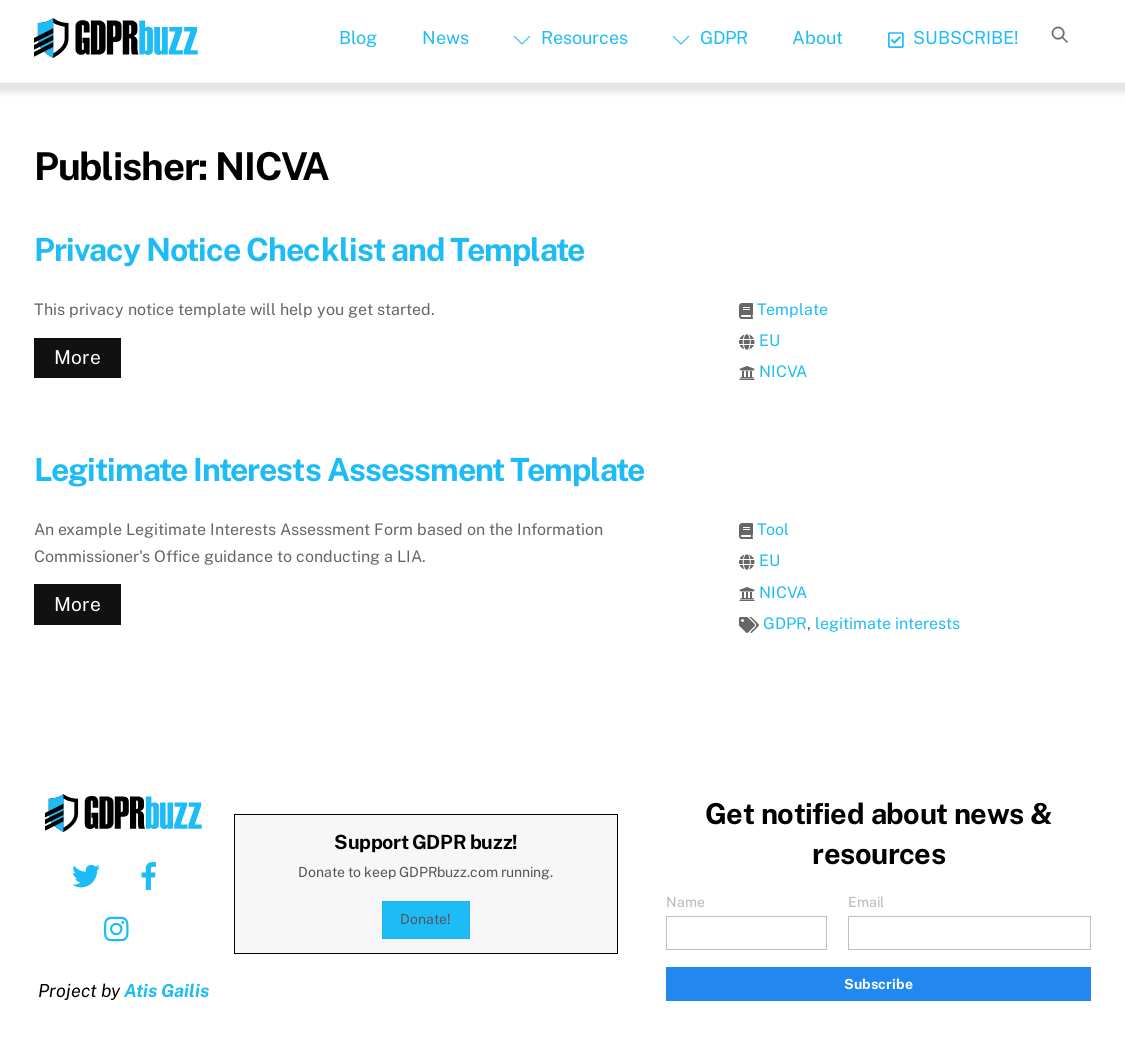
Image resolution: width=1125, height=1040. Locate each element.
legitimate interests (887, 623)
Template (792, 309)
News (445, 37)
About (817, 37)
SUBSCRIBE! (953, 37)
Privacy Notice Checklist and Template (309, 249)
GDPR (709, 37)
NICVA (783, 371)
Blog (358, 37)
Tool (773, 529)
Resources (570, 37)
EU (769, 340)
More (77, 357)
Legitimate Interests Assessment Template (339, 469)
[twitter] (89, 875)
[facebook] (152, 875)
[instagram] (121, 928)
